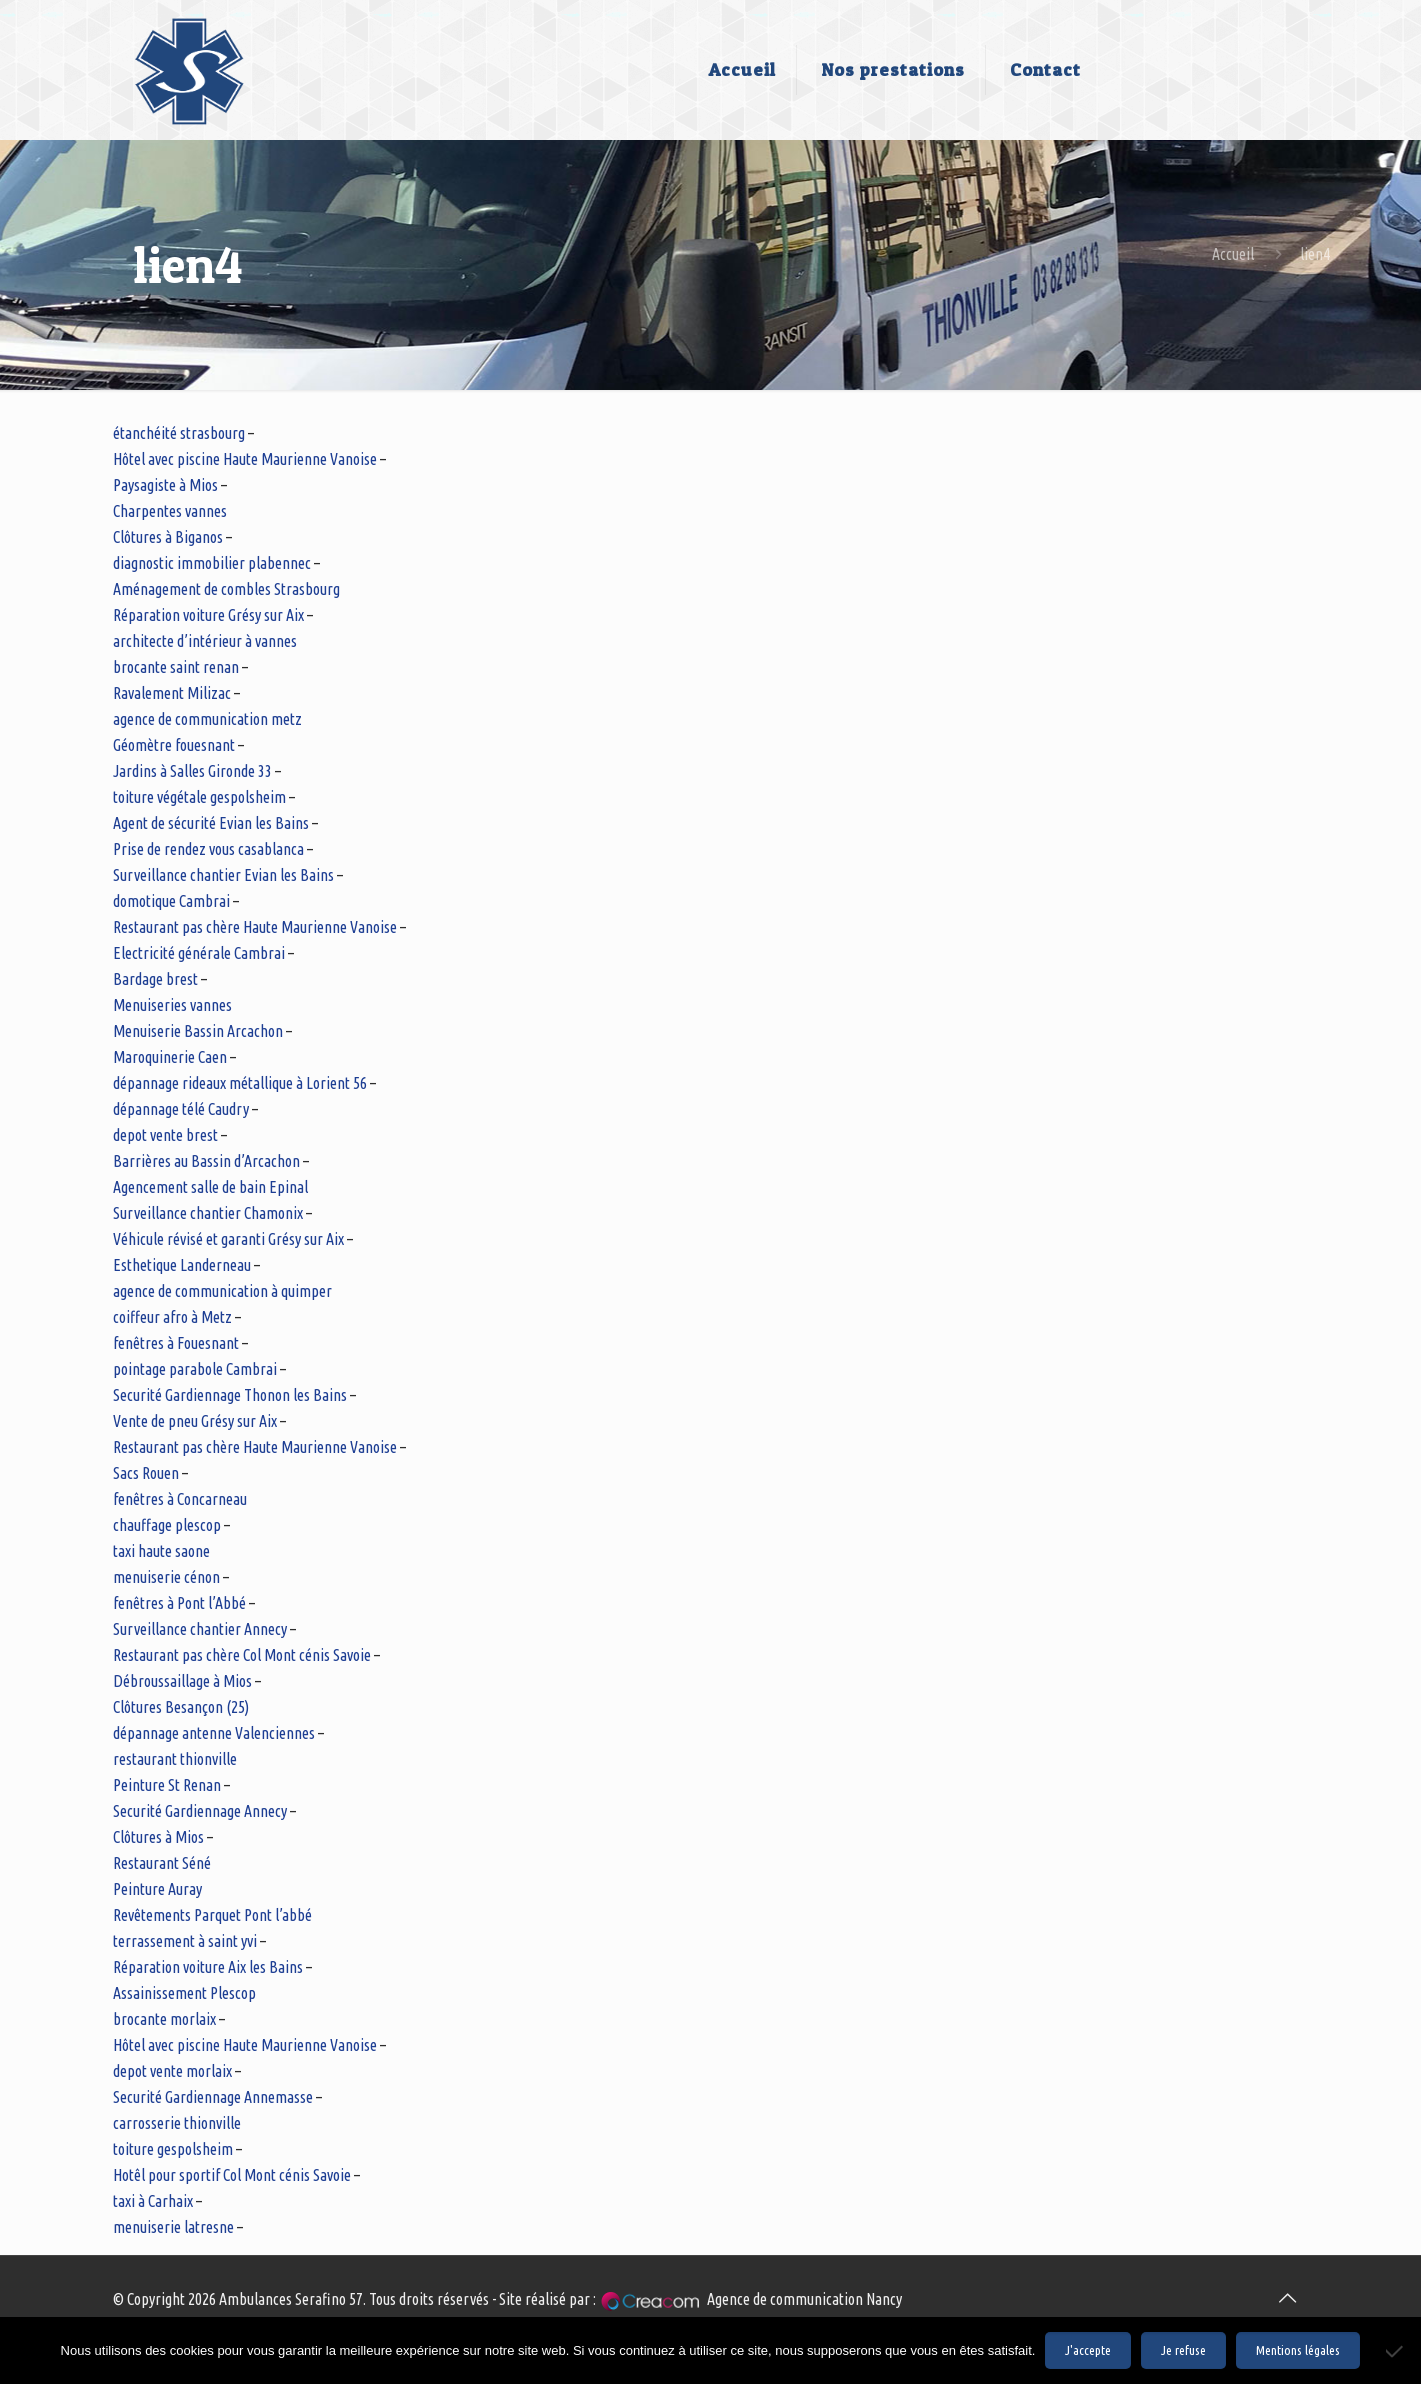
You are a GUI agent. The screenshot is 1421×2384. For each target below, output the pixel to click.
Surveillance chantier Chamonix (208, 1213)
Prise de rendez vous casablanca (208, 849)
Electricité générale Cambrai (199, 953)
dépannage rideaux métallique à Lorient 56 (240, 1083)
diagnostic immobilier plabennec (212, 563)
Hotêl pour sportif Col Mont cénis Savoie (232, 2175)
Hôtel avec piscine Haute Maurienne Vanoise (245, 459)
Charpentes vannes (170, 511)
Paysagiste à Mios (165, 485)
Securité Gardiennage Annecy (200, 1811)
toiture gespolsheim (173, 2149)
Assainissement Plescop (184, 1993)
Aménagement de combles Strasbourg (226, 589)
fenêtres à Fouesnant (176, 1343)
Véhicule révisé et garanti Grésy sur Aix (228, 1239)
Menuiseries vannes (172, 1005)
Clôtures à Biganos (168, 537)
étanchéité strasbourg (179, 433)
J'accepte (1088, 2350)
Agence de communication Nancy (804, 2299)
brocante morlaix (164, 2019)
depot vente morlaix (172, 2071)
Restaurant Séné (162, 1863)
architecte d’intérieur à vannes (205, 641)
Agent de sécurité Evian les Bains (211, 823)
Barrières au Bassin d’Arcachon (206, 1161)
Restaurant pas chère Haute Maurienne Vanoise (255, 927)
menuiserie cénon (166, 1577)
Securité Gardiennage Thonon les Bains (230, 1395)
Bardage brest (155, 979)
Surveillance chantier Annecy (200, 1629)
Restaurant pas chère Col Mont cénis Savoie (242, 1655)
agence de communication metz (207, 719)
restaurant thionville (175, 1759)
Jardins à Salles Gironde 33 (192, 771)
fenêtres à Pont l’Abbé (179, 1603)
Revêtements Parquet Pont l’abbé (212, 1915)
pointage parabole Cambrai (195, 1369)
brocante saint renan (176, 667)
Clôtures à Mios (158, 1837)
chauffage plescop (167, 1525)
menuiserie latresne (173, 2227)
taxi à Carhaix (153, 2201)
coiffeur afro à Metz (172, 1317)
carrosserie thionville (177, 2123)
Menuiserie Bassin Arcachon (198, 1031)
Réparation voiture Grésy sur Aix (208, 615)
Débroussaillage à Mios (182, 1681)
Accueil (1233, 254)
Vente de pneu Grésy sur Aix (195, 1421)
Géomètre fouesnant (174, 745)
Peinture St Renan (167, 1785)
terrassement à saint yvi (185, 1941)
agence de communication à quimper (222, 1291)
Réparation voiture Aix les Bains (208, 1967)
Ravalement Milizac (172, 693)
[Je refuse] (1396, 2351)
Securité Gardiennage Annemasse (213, 2097)
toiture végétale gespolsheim (199, 797)
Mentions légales (1298, 2350)
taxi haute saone (161, 1551)
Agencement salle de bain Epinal (210, 1187)
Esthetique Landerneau (182, 1265)
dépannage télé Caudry (181, 1109)
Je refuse (1183, 2350)
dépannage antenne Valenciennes (214, 1733)
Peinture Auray (157, 1889)
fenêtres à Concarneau (180, 1499)
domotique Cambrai (171, 901)
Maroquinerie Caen (170, 1057)
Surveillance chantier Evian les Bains (223, 875)
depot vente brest (165, 1135)
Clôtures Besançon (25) (181, 1707)
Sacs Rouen (146, 1473)
